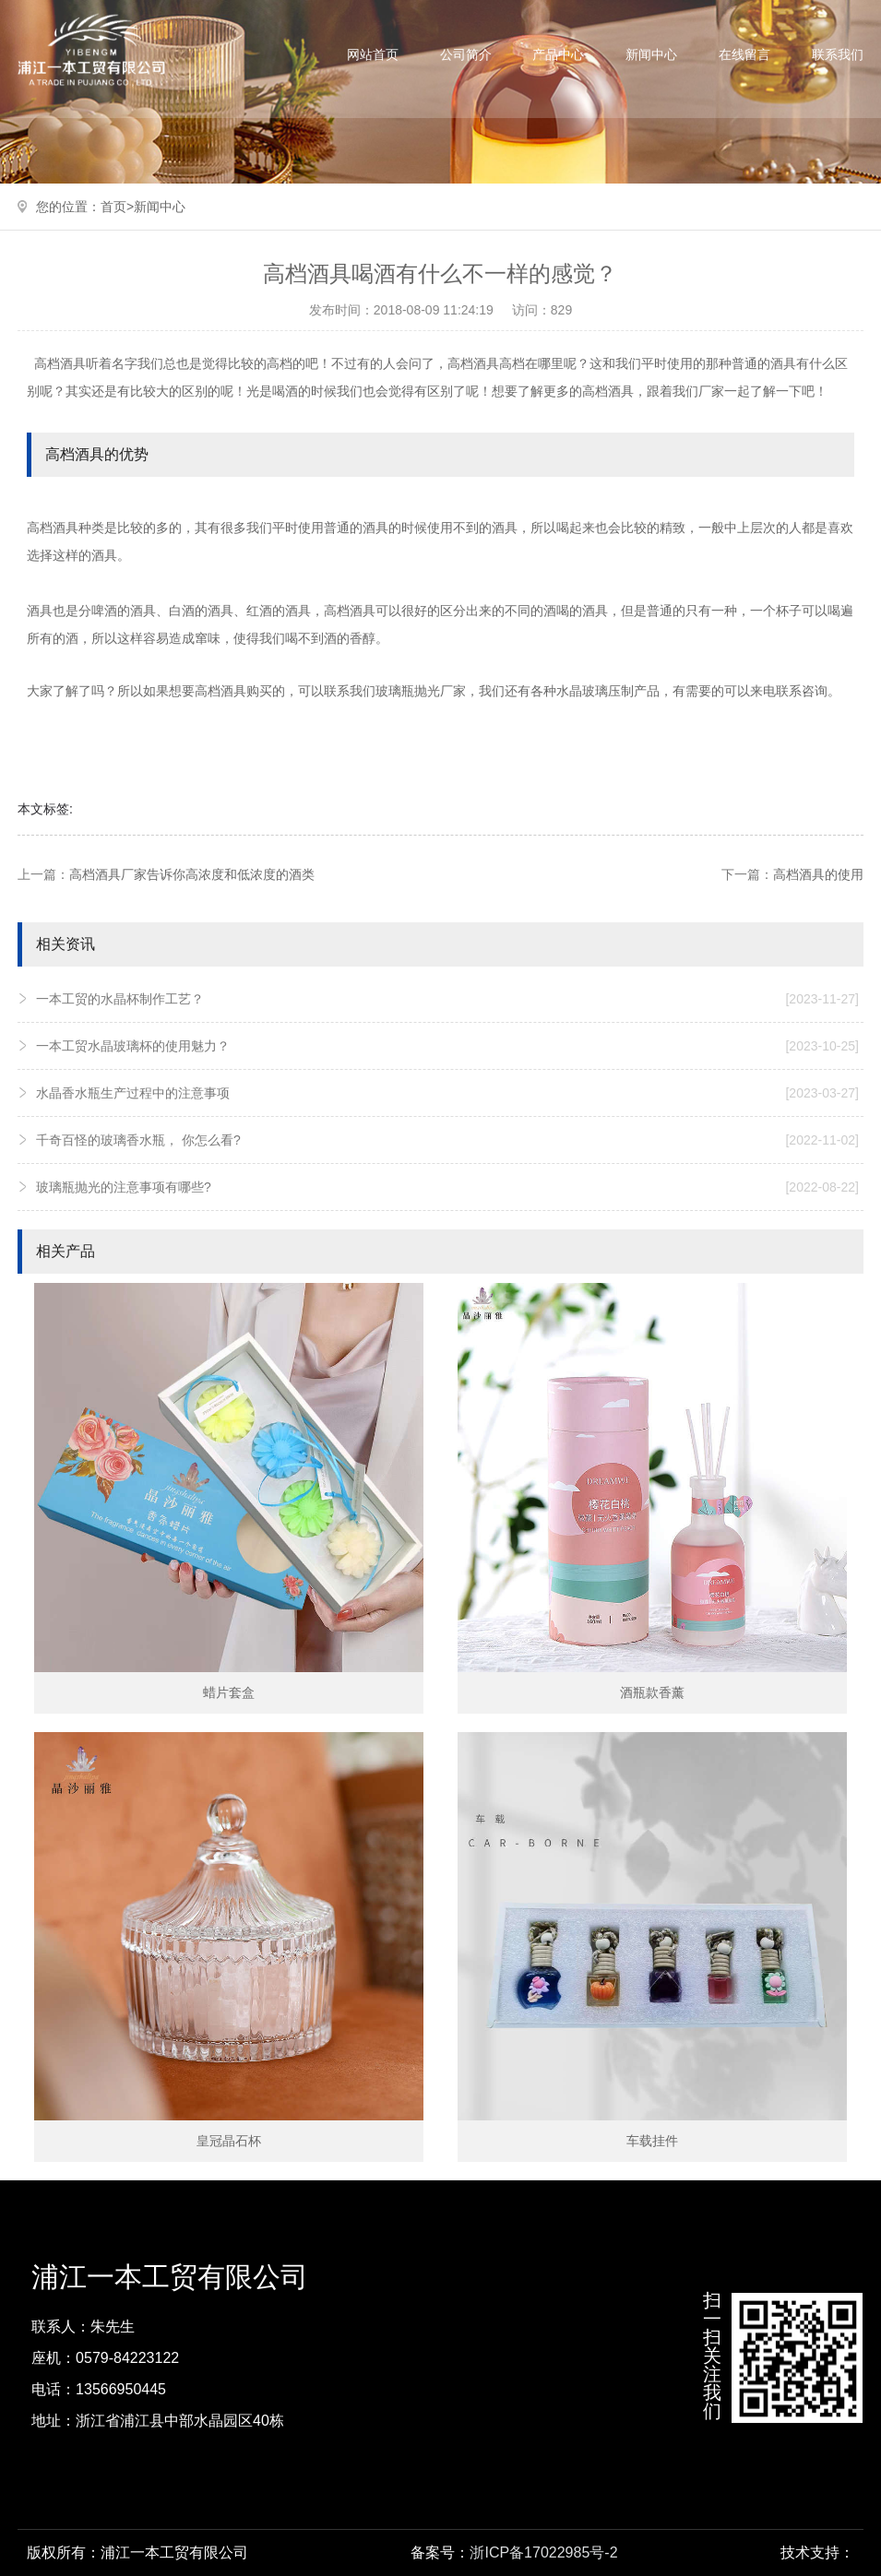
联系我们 (837, 54)
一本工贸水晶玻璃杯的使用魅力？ (447, 1046)
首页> (117, 206)
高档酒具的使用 (818, 874)
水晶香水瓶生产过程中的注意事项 (447, 1093)
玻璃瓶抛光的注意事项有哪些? (447, 1187)
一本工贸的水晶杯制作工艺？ (447, 999)
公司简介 (466, 54)
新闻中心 (651, 54)
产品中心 (558, 54)
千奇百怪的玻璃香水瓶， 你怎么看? (447, 1140)
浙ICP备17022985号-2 (543, 2552)
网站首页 (373, 54)
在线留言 (744, 54)
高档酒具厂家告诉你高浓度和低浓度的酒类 (192, 874)
